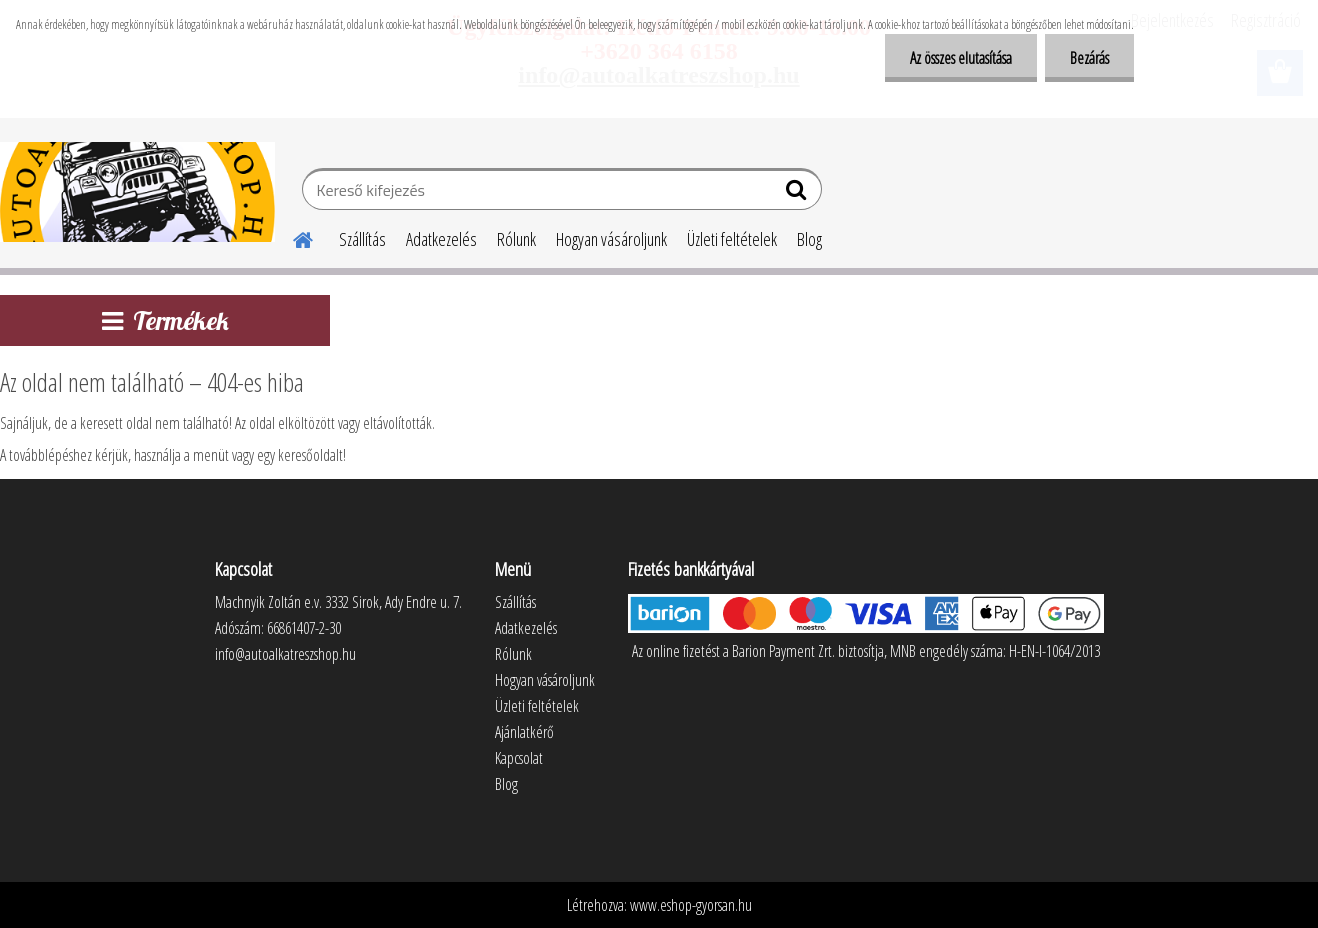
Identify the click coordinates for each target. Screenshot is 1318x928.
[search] (798, 194)
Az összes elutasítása (961, 58)
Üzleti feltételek (732, 239)
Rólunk (516, 239)
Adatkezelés (441, 239)
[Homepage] (291, 237)
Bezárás (1089, 58)
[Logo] (137, 192)
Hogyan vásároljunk (611, 239)
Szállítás (362, 239)
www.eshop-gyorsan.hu (691, 905)
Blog (809, 239)
